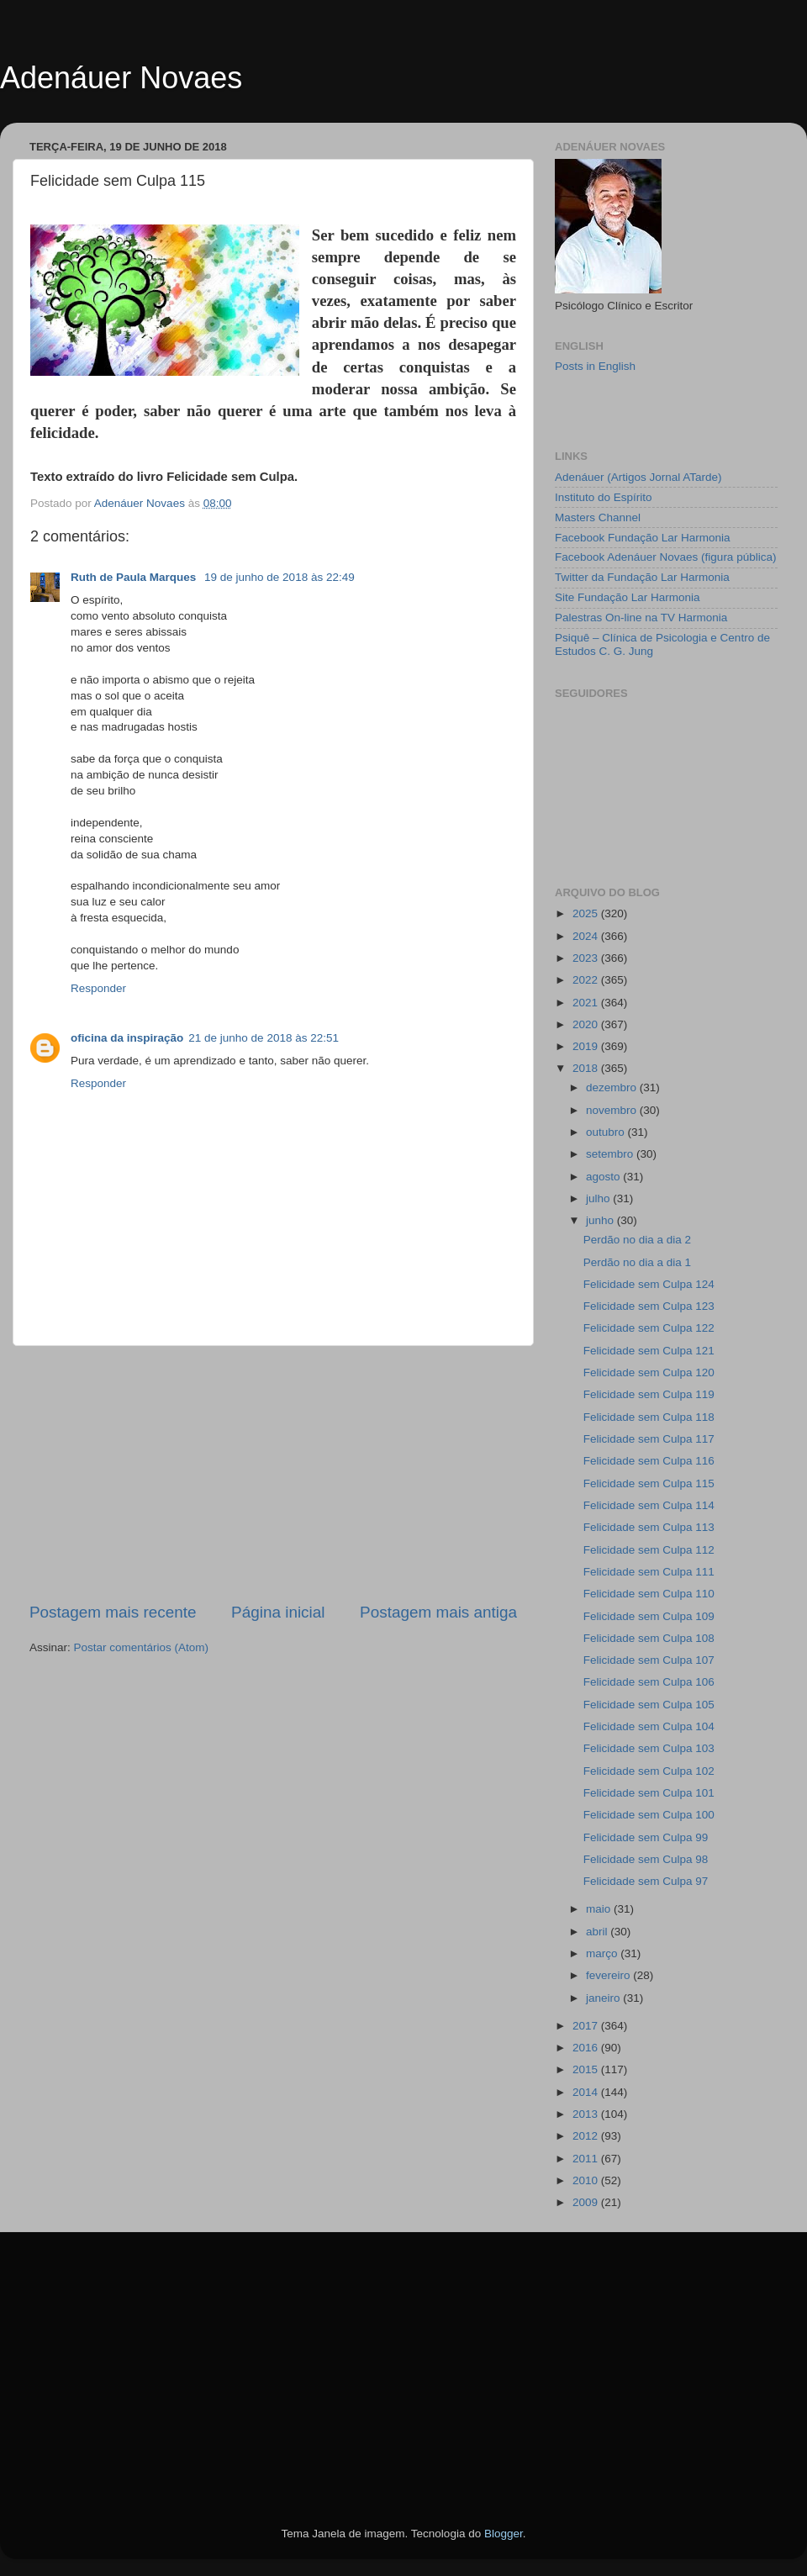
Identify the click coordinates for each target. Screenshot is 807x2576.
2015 (586, 2069)
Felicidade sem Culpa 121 (649, 1350)
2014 (586, 2092)
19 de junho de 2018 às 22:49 (279, 577)
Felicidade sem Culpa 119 (649, 1394)
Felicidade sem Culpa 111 (649, 1571)
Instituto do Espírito (603, 497)
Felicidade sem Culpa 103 (649, 1748)
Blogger (503, 2533)
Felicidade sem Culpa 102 (649, 1771)
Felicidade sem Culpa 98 (646, 1859)
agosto (604, 1176)
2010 (586, 2180)
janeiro (604, 1998)
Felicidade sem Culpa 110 (649, 1593)
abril (598, 1931)
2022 (586, 980)
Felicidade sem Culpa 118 (649, 1417)
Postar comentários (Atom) (141, 1647)
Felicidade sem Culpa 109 (649, 1616)
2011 (586, 2158)
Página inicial (277, 1612)
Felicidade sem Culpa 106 (649, 1682)
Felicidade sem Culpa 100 (649, 1814)
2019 (586, 1046)
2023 (586, 958)
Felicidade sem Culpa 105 (649, 1704)
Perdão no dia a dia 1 (637, 1262)
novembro (613, 1110)
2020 (586, 1024)
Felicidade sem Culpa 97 (646, 1881)
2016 (586, 2047)
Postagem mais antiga (438, 1612)
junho (601, 1220)
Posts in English (595, 366)
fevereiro (609, 1975)
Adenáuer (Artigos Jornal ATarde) (638, 477)
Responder (98, 988)
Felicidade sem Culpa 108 (649, 1638)
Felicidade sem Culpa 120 (649, 1372)
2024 (586, 936)
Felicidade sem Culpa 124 (649, 1284)
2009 (586, 2202)
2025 (586, 913)
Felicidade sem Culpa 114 (649, 1505)
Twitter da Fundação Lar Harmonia (642, 577)
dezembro (613, 1087)
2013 (586, 2114)
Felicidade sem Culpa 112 (649, 1550)
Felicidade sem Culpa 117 (649, 1439)
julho (599, 1198)
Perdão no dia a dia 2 (637, 1239)
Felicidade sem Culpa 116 (649, 1460)
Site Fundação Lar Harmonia (627, 597)
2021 (586, 1002)
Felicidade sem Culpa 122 (649, 1328)
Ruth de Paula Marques (135, 577)
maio (600, 1909)
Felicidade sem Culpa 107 (649, 1660)
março (603, 1953)
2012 (586, 2136)
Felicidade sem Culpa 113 (649, 1527)
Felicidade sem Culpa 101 (649, 1793)
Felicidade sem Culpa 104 (649, 1726)
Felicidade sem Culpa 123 (649, 1306)
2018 (586, 1068)
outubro (607, 1132)
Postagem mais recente (112, 1612)
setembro (611, 1154)
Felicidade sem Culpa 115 (649, 1483)
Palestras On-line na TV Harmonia (641, 617)
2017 (586, 2025)
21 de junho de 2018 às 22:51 (263, 1038)
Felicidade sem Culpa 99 (646, 1837)
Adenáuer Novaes (121, 78)
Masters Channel (598, 517)
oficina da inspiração (127, 1038)
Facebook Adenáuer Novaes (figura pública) (665, 557)
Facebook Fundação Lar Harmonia (643, 537)
